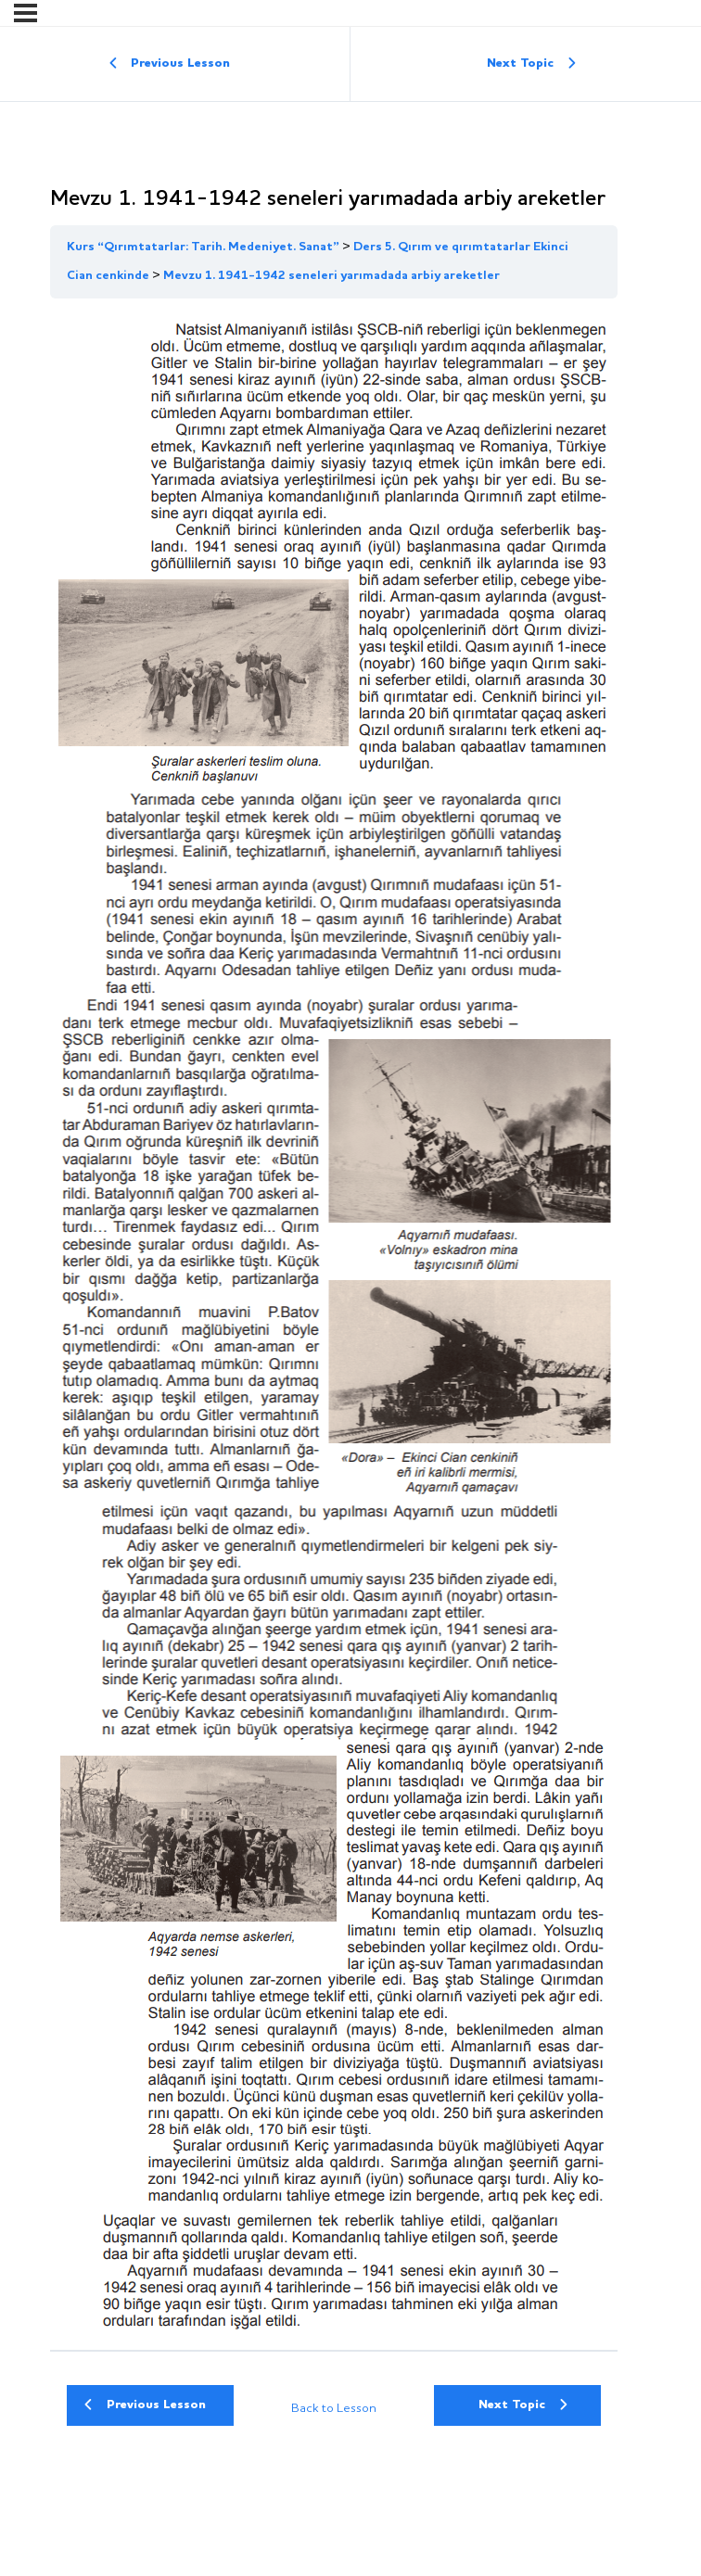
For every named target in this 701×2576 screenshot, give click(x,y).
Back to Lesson (333, 2409)
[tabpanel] (334, 1324)
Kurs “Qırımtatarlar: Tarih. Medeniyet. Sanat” (203, 247)
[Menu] (25, 13)
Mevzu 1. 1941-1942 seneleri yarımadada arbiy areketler (331, 276)
